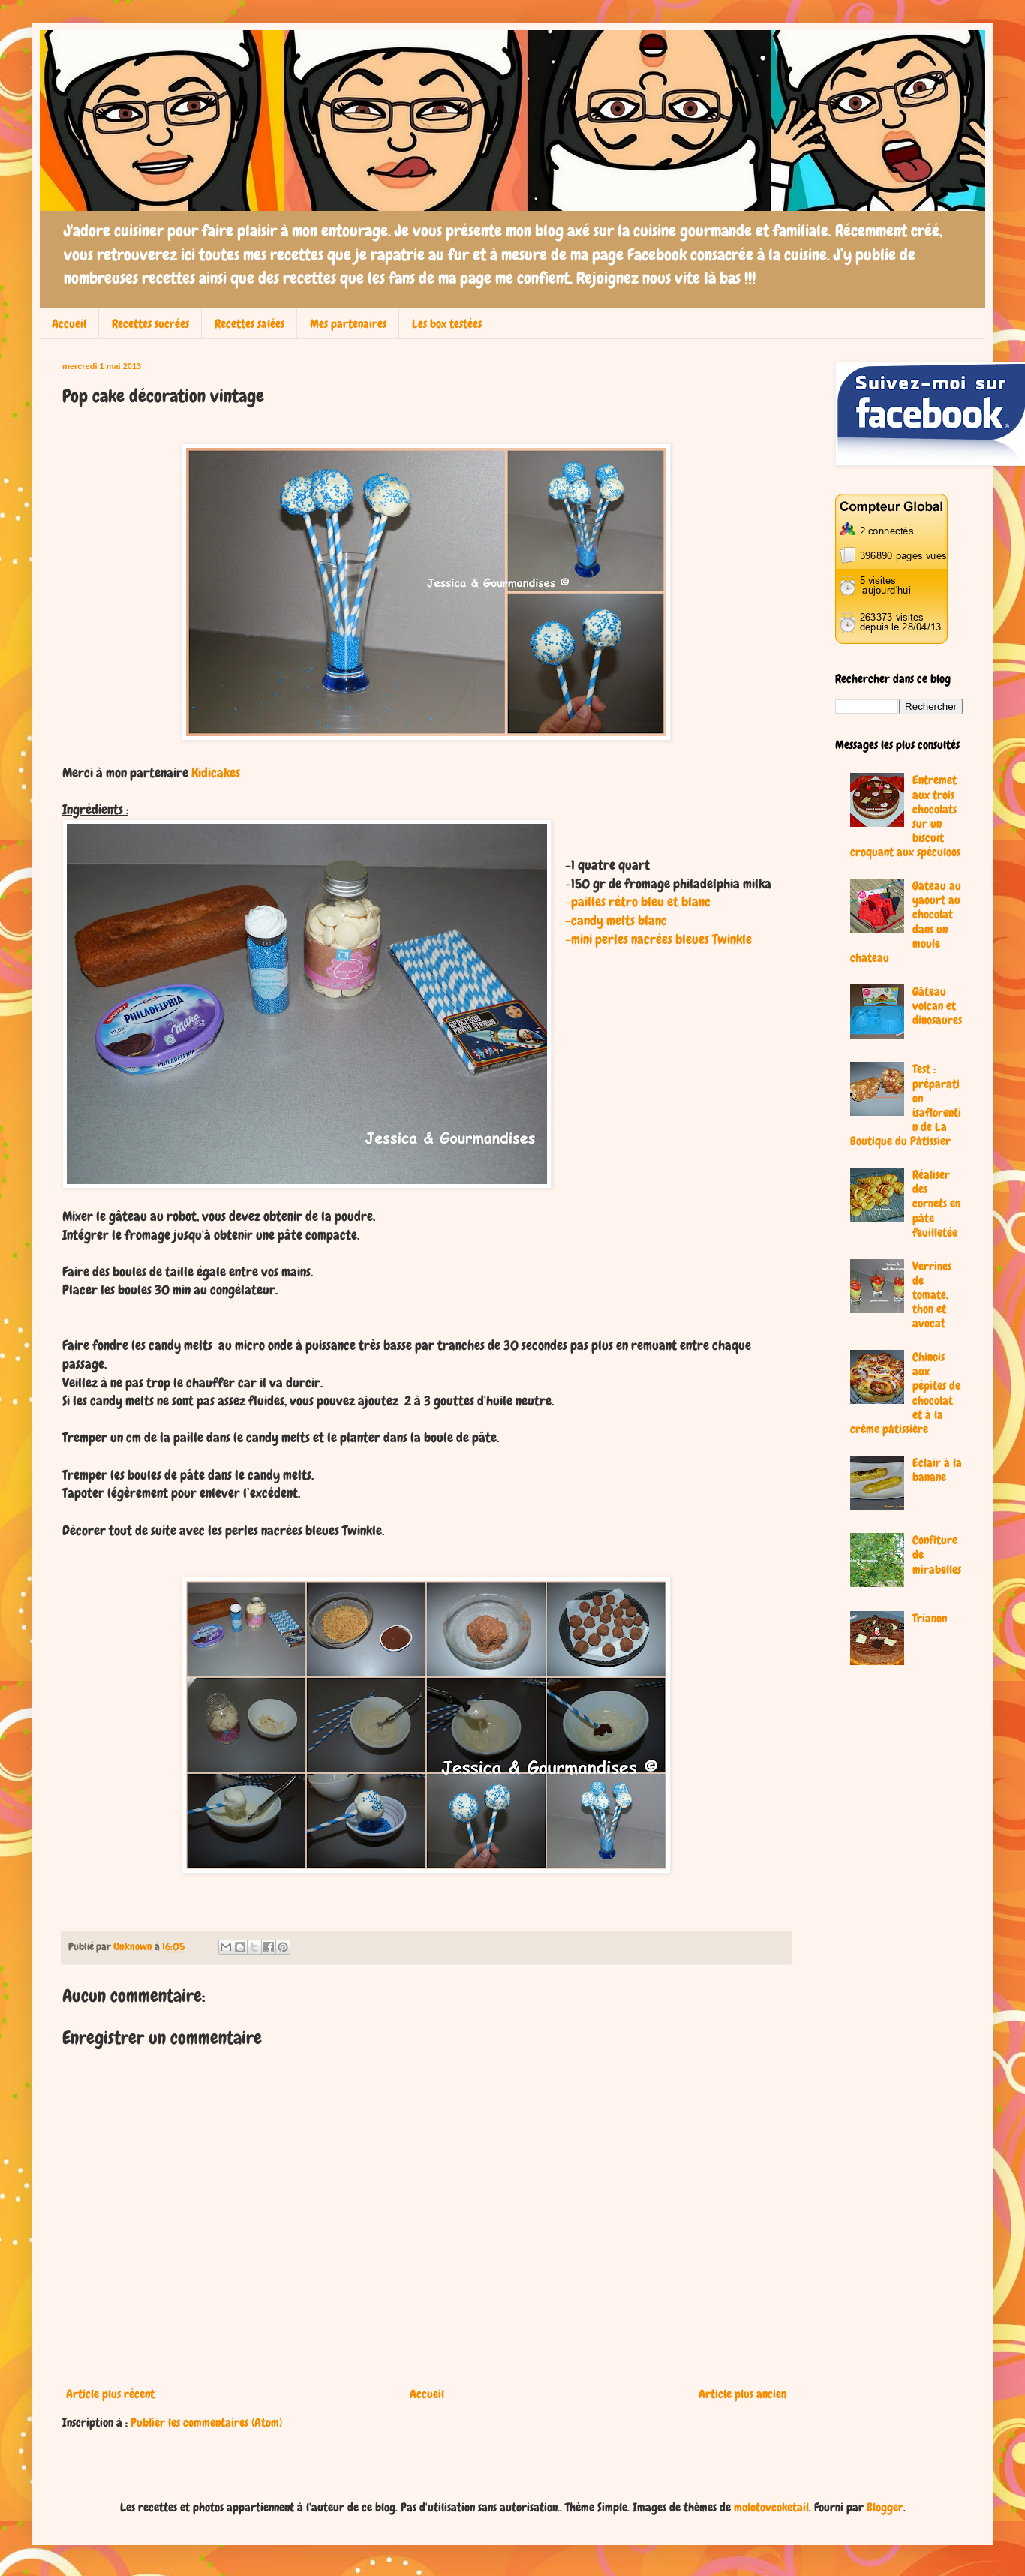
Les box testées (447, 324)
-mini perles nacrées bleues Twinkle (658, 939)
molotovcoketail (771, 2507)
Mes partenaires (348, 324)
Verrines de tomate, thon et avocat (931, 1295)
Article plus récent (110, 2394)
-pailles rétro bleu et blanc (638, 902)
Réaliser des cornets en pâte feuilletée (936, 1203)
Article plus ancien (742, 2394)
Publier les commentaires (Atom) (206, 2422)
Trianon (929, 1618)
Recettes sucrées (150, 324)
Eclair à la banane (937, 1470)
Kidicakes (215, 773)
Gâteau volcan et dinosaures (937, 1006)
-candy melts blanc (616, 920)
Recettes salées (249, 324)
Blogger (885, 2507)
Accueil (69, 324)
